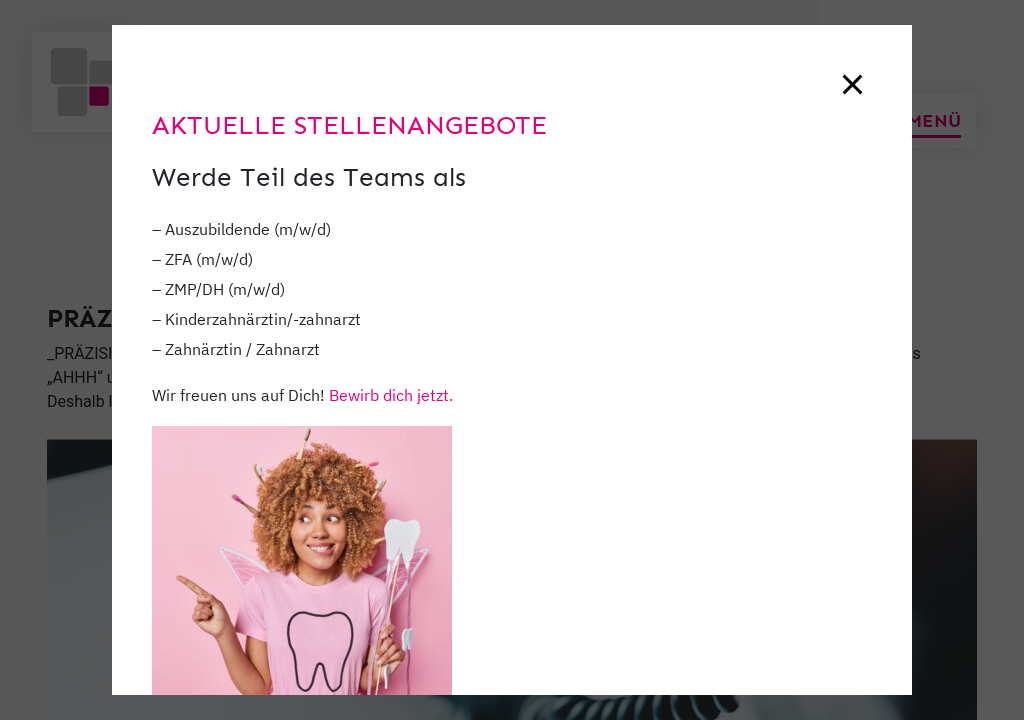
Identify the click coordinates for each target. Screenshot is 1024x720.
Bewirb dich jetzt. (391, 395)
